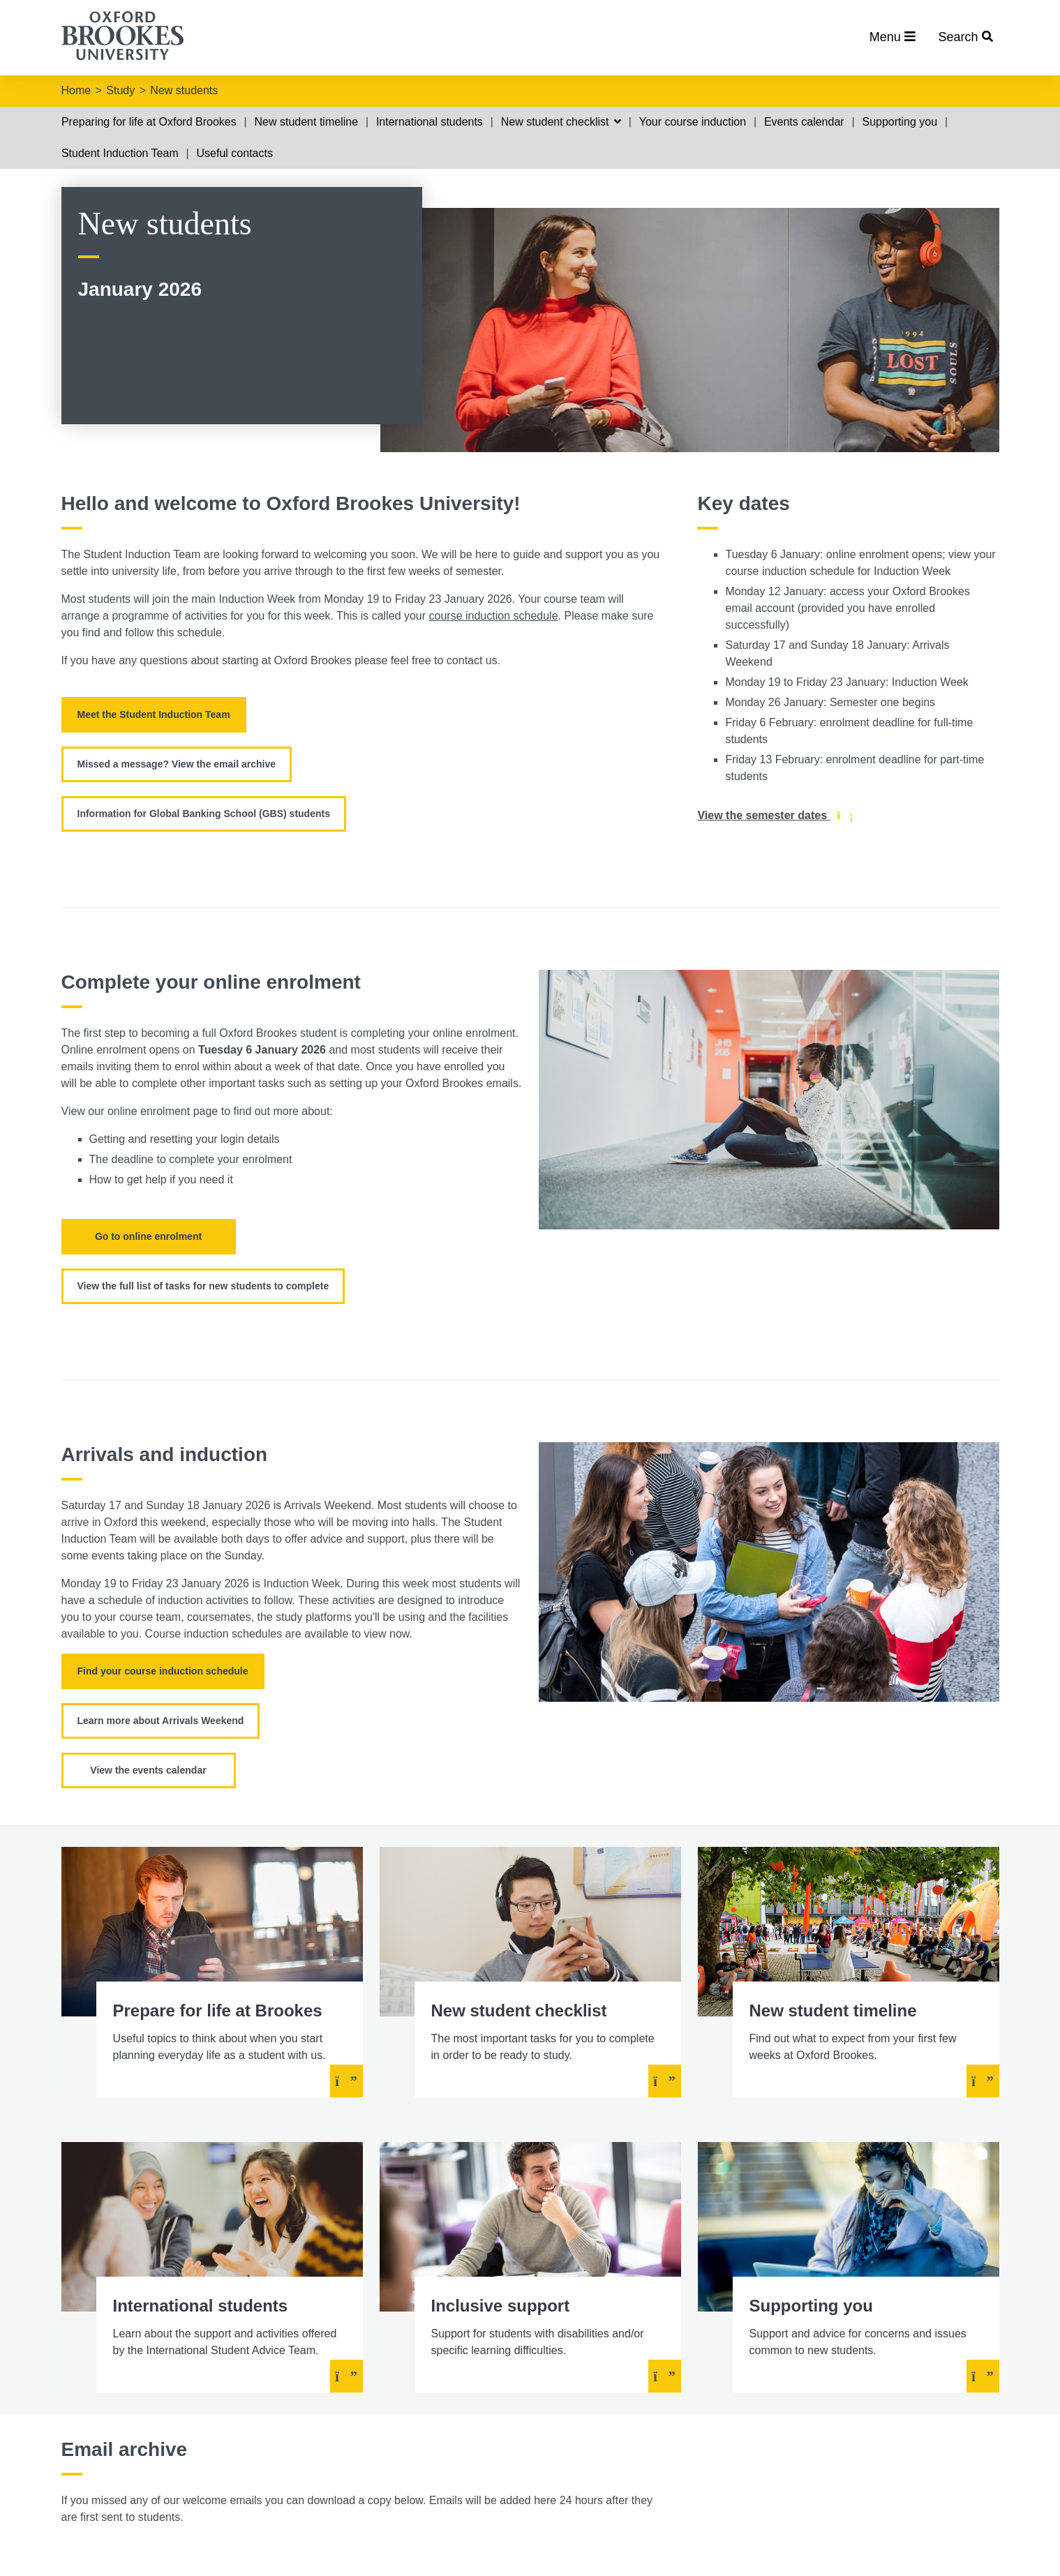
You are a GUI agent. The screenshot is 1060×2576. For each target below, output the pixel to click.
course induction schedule (493, 616)
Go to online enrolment (148, 1236)
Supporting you (899, 122)
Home (76, 90)
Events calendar (804, 122)
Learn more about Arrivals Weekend (160, 1720)
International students (429, 122)
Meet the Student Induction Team (153, 714)
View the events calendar (148, 1770)
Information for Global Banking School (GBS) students (203, 813)
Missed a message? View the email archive (176, 764)
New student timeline (307, 122)
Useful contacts (235, 153)
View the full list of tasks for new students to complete (203, 1285)
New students (184, 90)
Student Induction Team (120, 153)
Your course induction (692, 122)
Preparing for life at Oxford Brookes (149, 122)
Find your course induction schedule (162, 1671)
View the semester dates (775, 815)
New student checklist (561, 122)
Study (120, 90)
